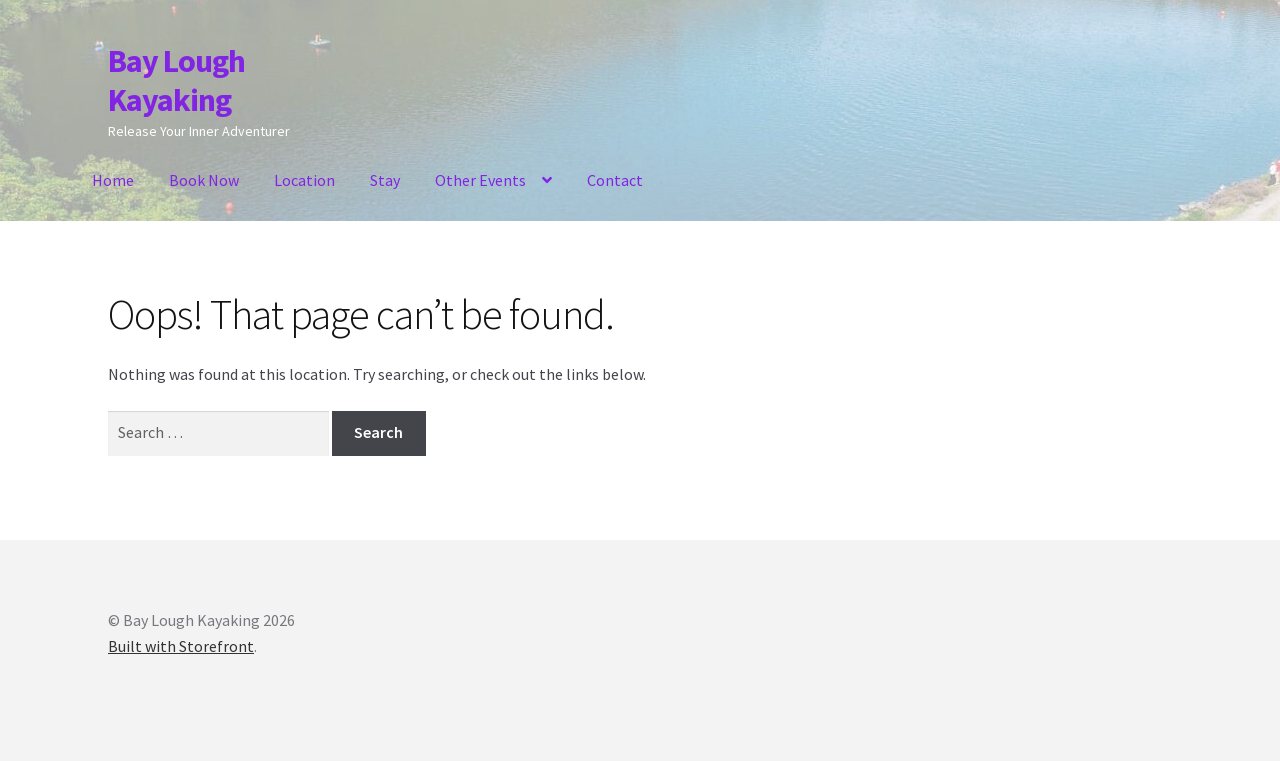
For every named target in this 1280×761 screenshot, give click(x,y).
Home (113, 180)
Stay (385, 180)
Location (304, 180)
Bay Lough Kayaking (176, 80)
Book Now (204, 180)
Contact (615, 180)
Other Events (480, 180)
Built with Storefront (181, 646)
